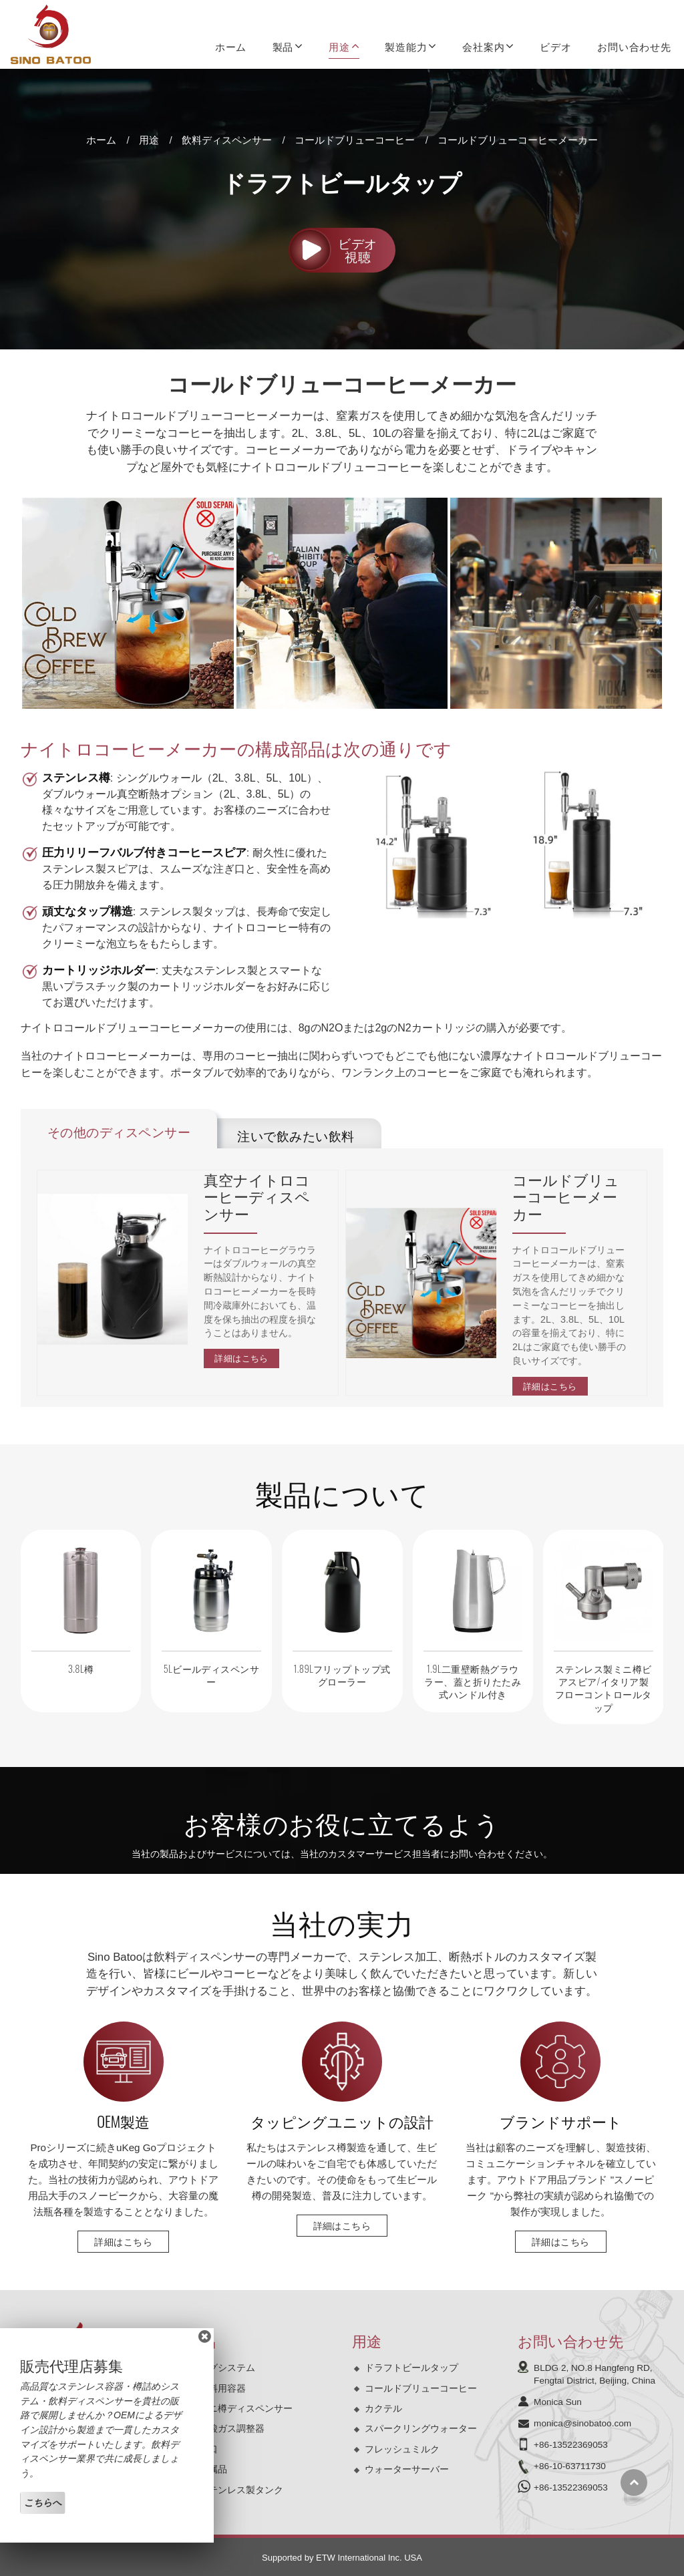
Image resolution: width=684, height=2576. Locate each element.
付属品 (213, 2469)
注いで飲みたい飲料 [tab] (295, 1135)
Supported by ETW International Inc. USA (342, 2558)
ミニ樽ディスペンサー (246, 2408)
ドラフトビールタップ (411, 2367)
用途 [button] (339, 46)
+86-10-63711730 (570, 2466)
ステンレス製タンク (241, 2489)
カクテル (383, 2408)
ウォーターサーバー (407, 2469)
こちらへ (42, 2502)
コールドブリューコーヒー (355, 140)
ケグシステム (227, 2367)
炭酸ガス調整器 (232, 2428)
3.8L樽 (81, 1668)
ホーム (230, 46)
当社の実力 (341, 1922)
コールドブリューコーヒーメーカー (565, 1197)
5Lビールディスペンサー (212, 1674)
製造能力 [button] (406, 46)
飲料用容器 (222, 2388)
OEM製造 (123, 2121)
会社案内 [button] (483, 46)
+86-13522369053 (571, 2445)
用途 (149, 140)
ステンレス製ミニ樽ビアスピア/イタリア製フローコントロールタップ (603, 1687)
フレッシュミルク (402, 2449)
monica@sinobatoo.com (582, 2423)
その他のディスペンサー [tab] (118, 1131)
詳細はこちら (241, 1357)
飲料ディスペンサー (227, 140)
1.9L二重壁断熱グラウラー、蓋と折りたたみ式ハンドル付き (472, 1681)
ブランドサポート (561, 2121)
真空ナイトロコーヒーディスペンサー (257, 1197)
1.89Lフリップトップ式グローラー (342, 1674)
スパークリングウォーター (421, 2428)
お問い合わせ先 (634, 46)
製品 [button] (283, 46)
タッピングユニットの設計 (342, 2121)
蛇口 (208, 2449)
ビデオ (555, 46)
